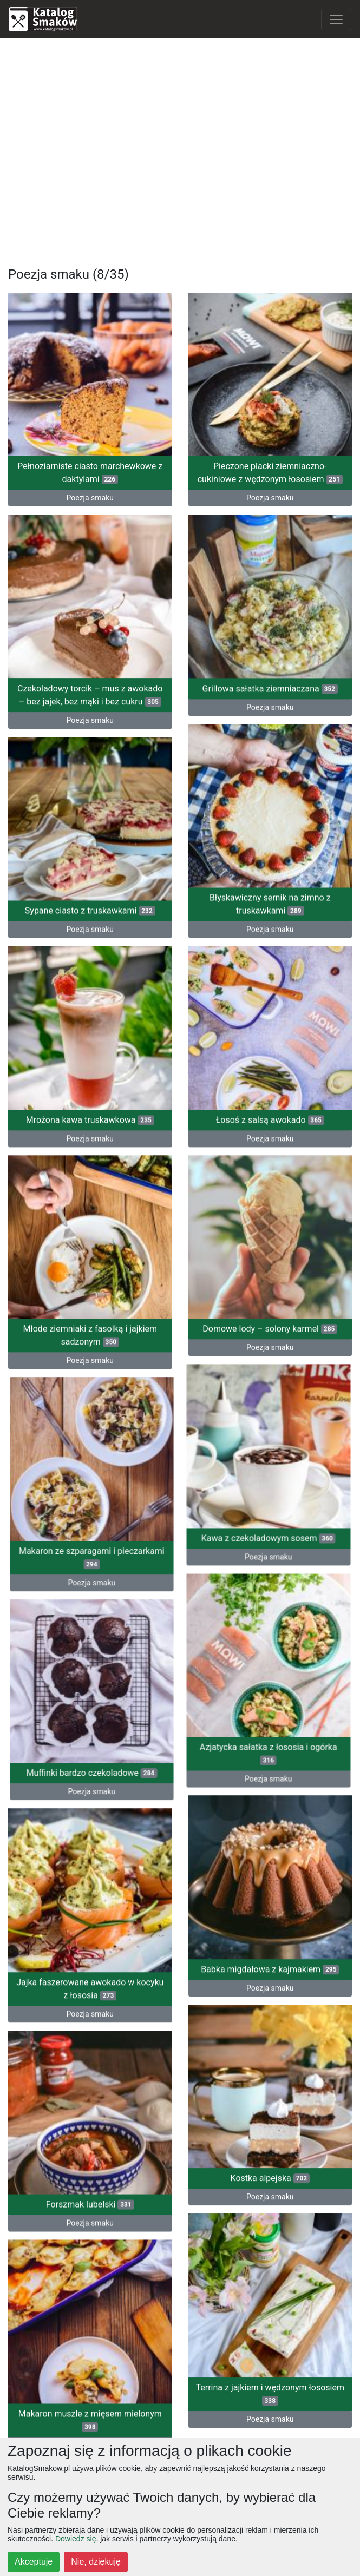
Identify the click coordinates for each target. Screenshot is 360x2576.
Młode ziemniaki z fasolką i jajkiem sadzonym (90, 1293)
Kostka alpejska (270, 2089)
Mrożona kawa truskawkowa (90, 1090)
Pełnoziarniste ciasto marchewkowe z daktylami (89, 472)
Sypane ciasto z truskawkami (90, 893)
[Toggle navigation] (336, 19)
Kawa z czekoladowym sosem (234, 1486)
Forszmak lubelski (90, 2120)
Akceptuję (34, 2561)
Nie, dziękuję (96, 2561)
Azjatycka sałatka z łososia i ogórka (234, 1691)
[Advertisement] (180, 148)
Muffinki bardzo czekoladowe (125, 1706)
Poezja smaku (90, 497)
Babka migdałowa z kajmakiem (270, 1892)
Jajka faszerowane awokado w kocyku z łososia (89, 1911)
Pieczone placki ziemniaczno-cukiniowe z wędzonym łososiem (270, 472)
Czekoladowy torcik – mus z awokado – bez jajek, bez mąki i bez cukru (89, 685)
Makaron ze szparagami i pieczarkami (126, 1502)
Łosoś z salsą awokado (270, 1090)
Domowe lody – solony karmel (269, 1287)
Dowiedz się (75, 2538)
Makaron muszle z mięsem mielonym (90, 2323)
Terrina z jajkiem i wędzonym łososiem (270, 2292)
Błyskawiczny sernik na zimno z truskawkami (270, 887)
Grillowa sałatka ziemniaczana (270, 681)
